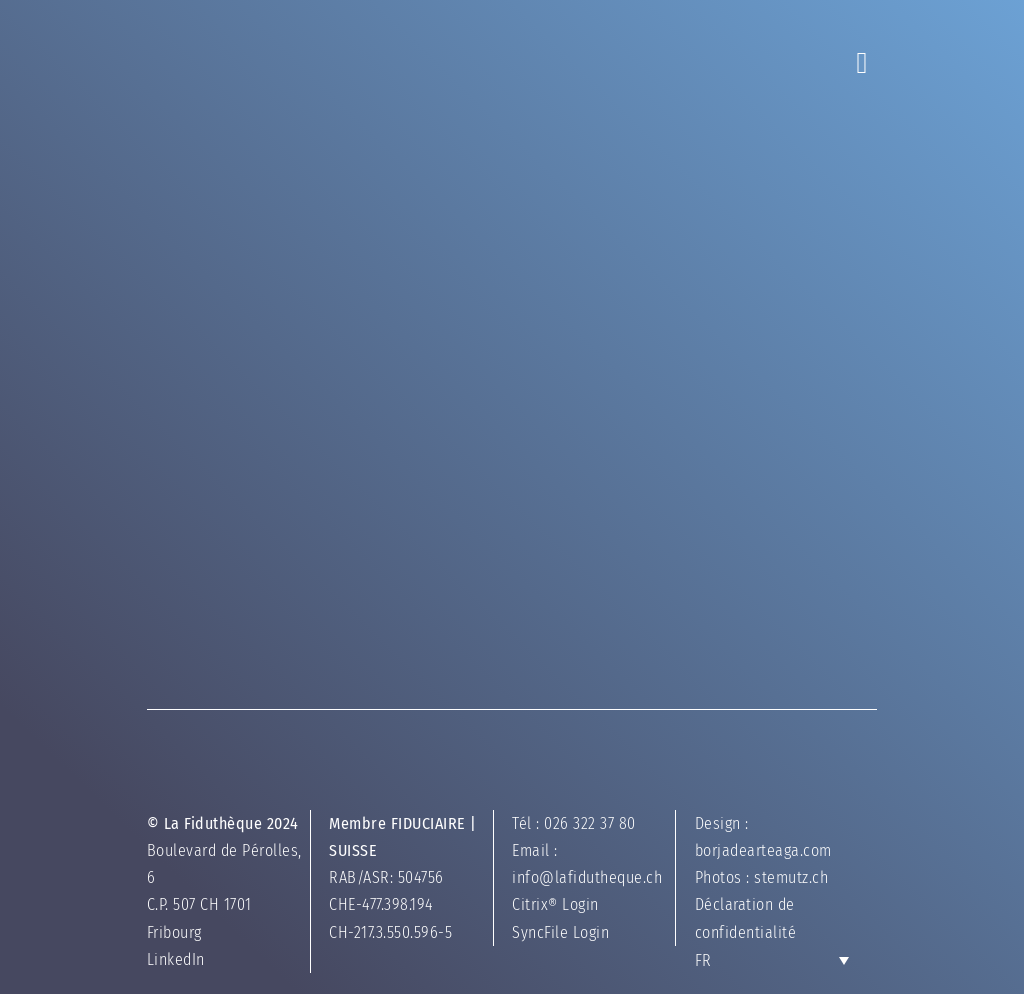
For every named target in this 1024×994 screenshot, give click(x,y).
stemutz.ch (783, 881)
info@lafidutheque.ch (587, 881)
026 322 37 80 (590, 827)
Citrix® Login (555, 909)
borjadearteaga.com (754, 854)
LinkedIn (193, 963)
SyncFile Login (560, 936)
